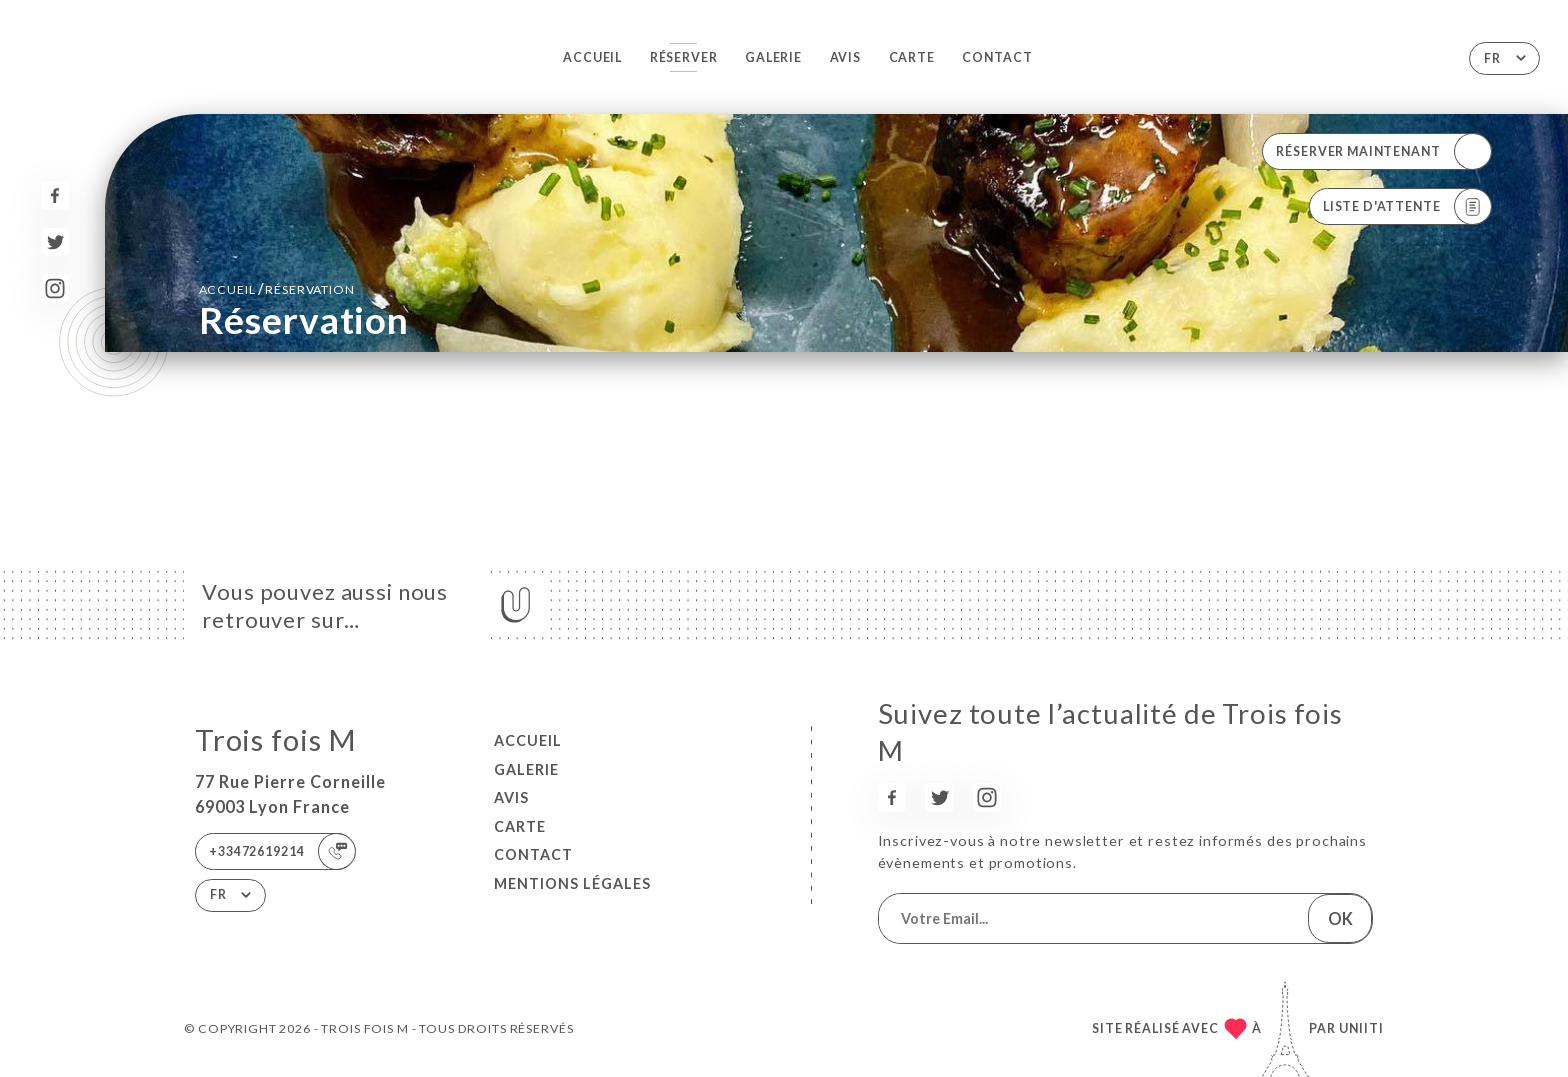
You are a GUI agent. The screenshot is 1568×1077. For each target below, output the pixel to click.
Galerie (773, 57)
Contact (997, 57)
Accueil (592, 57)
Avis (845, 57)
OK (1340, 918)
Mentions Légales (572, 883)
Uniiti (1361, 1028)
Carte (912, 57)
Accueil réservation (277, 288)
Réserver (684, 57)
